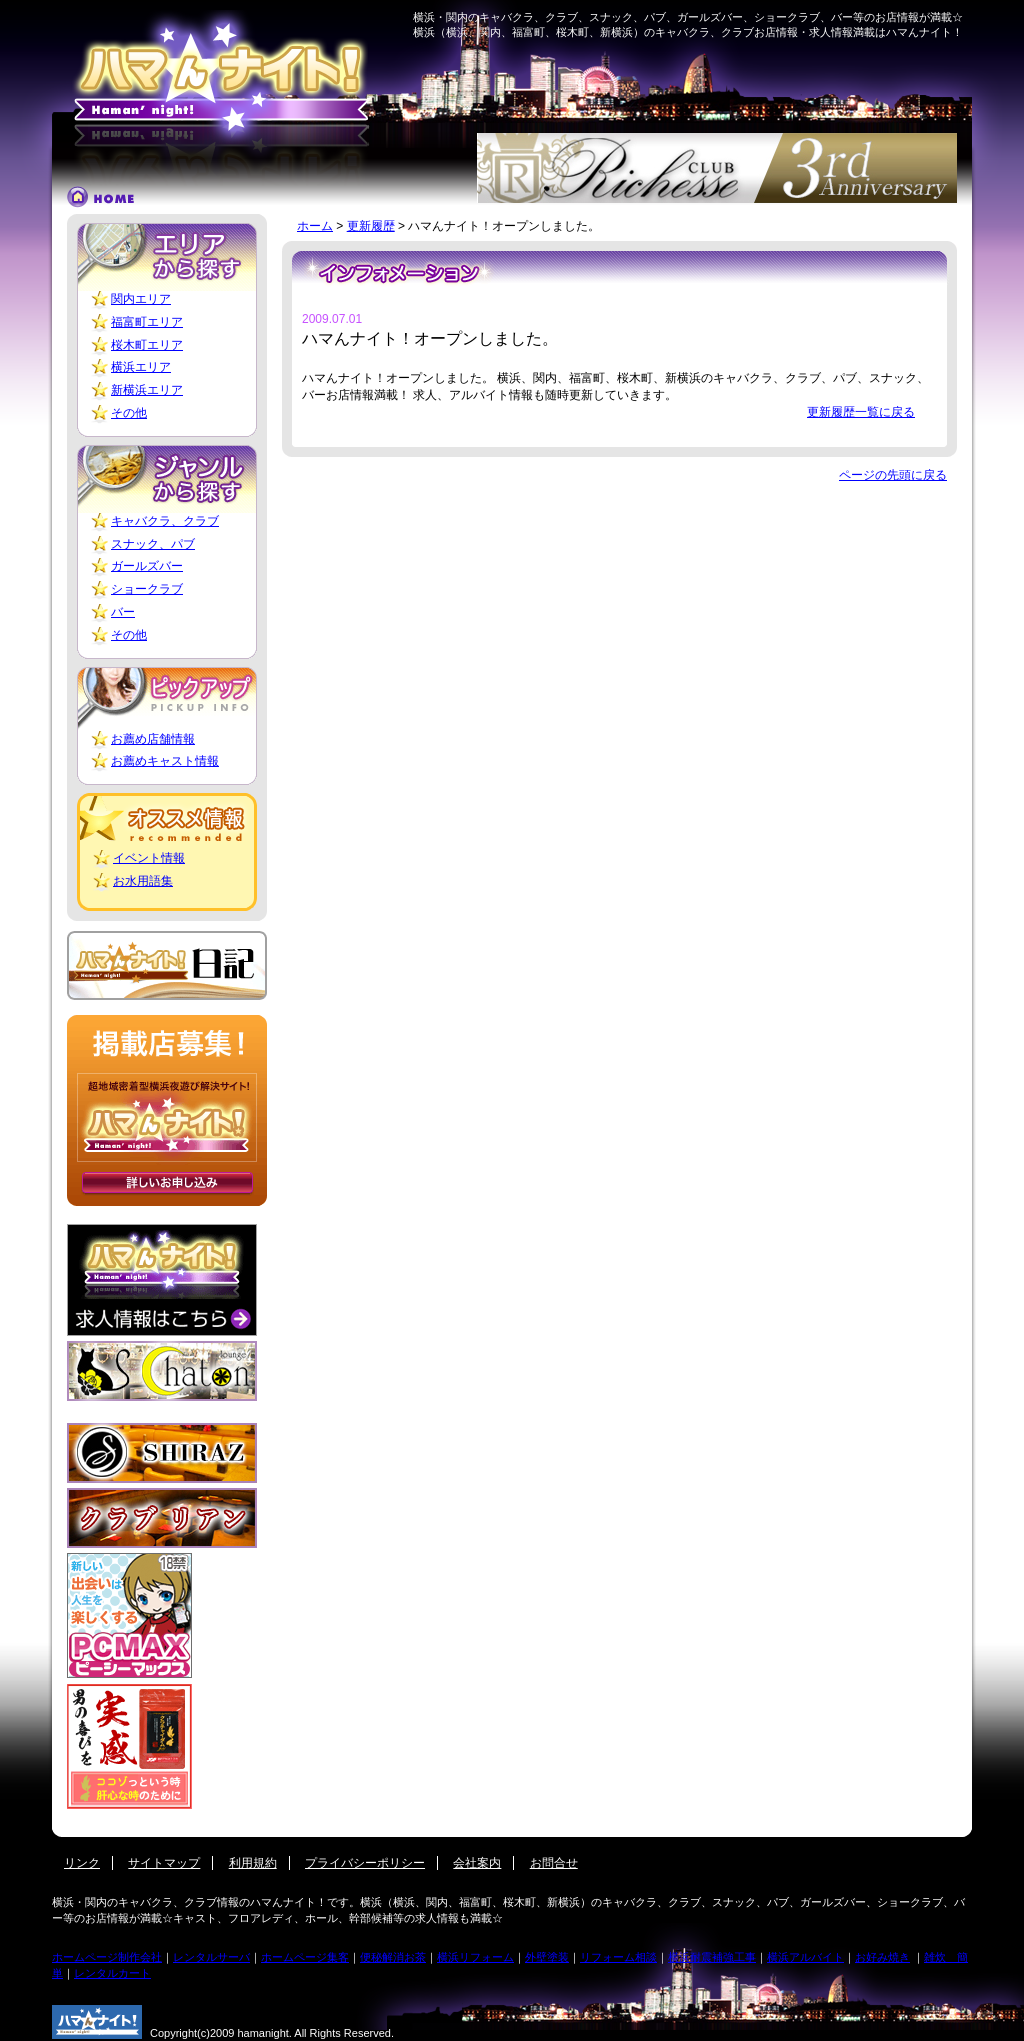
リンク (82, 1863)
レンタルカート (112, 1973)
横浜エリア (141, 367)
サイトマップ (164, 1863)
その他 (129, 413)
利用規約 (253, 1863)
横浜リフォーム (475, 1957)
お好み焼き (882, 1957)
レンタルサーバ (211, 1957)
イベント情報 (149, 858)
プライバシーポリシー (365, 1863)
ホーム (315, 226)
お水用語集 (143, 881)
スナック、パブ (153, 544)
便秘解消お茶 (393, 1957)
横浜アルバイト (805, 1957)
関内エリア (141, 299)
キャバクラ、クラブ (165, 521)
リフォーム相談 (618, 1957)
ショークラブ (147, 589)
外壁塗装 (547, 1957)
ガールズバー (147, 566)
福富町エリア (147, 322)
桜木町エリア (147, 345)
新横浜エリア (147, 390)
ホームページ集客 (305, 1957)
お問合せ (554, 1863)
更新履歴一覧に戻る (861, 412)
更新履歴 (371, 226)
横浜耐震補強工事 (712, 1957)
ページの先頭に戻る (893, 475)
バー (123, 612)
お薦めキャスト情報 (165, 761)
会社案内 (477, 1863)
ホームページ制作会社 (107, 1957)
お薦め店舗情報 (153, 739)
